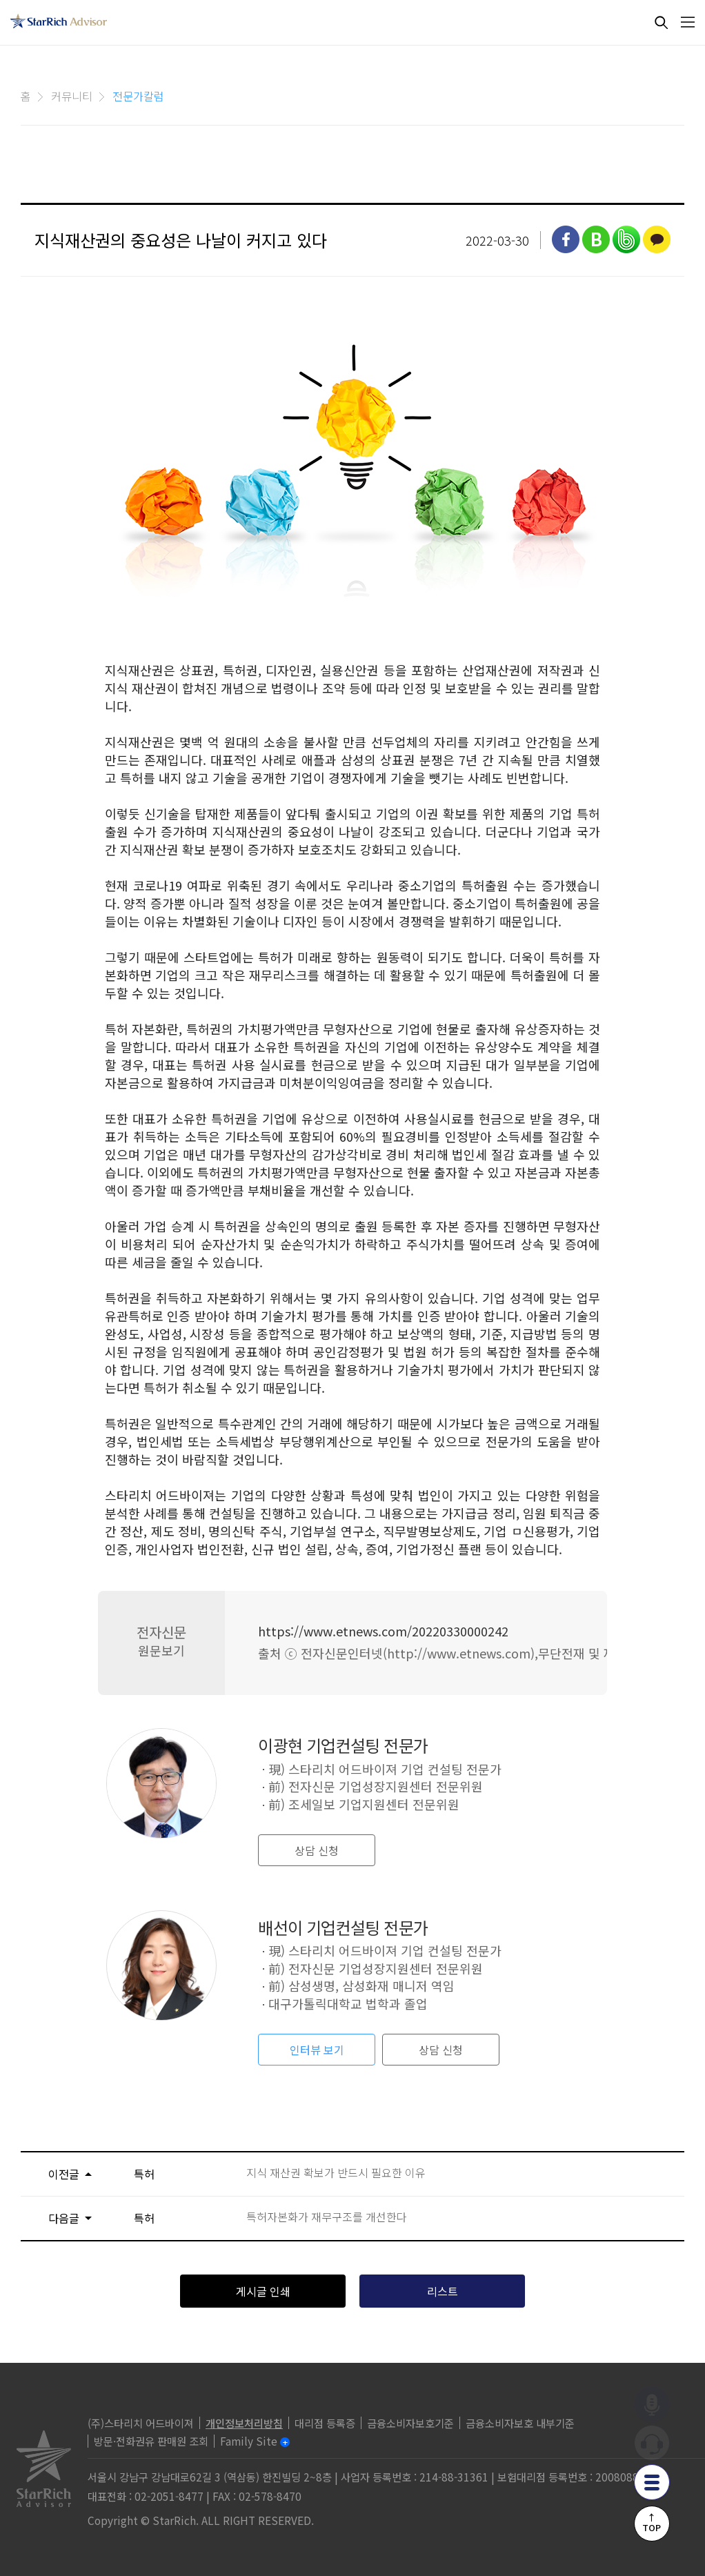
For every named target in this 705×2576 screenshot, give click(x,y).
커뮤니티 (71, 95)
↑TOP (651, 2522)
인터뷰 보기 (317, 2049)
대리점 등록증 (325, 2422)
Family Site (248, 2440)
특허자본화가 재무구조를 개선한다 (326, 2216)
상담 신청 (317, 1850)
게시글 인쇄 (263, 2291)
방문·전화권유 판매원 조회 (151, 2440)
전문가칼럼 (138, 95)
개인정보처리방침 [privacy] (244, 2422)
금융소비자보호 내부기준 (520, 2422)
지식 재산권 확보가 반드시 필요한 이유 (336, 2172)
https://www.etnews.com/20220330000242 (383, 1631)
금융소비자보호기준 (410, 2422)
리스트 (442, 2291)
